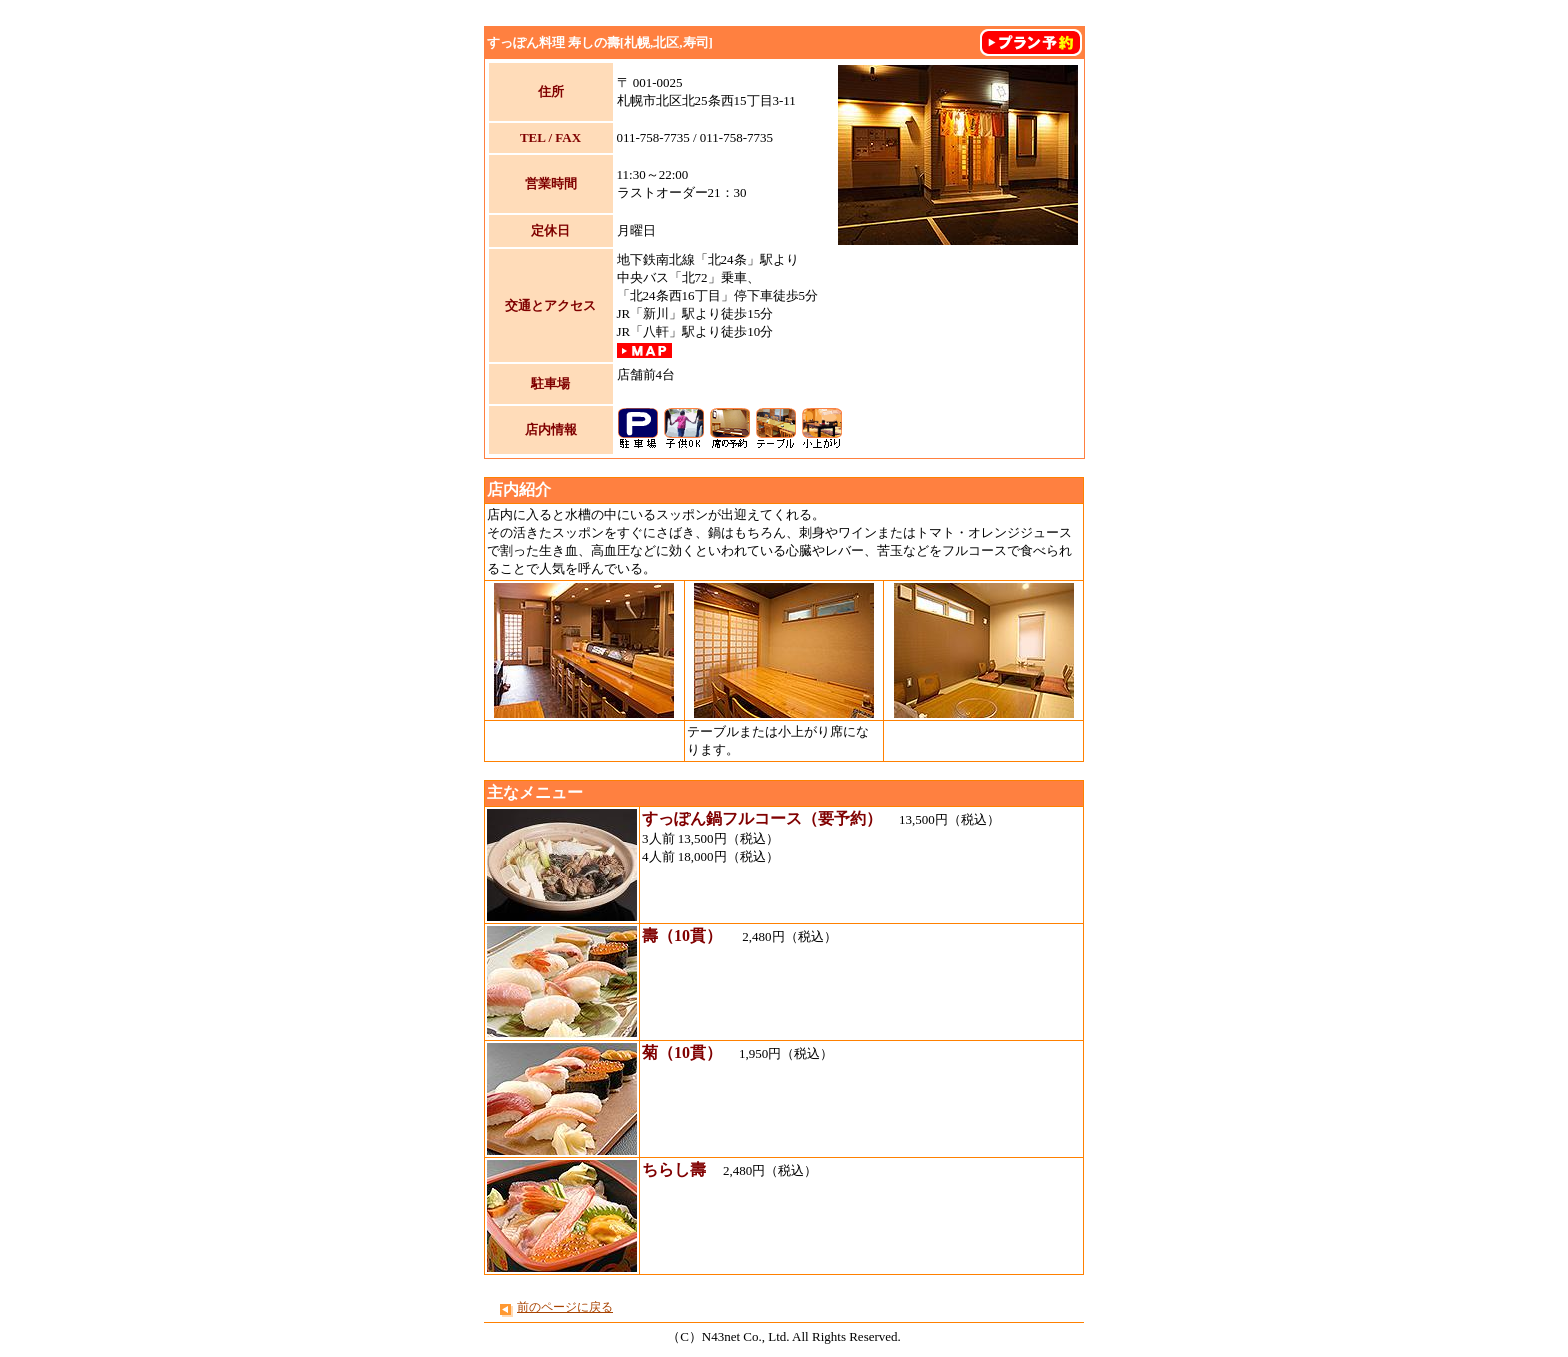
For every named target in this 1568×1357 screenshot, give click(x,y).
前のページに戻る (565, 1307)
